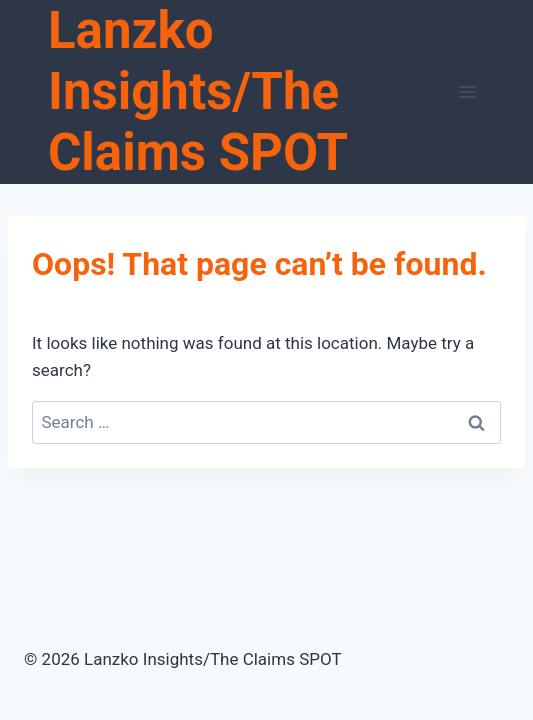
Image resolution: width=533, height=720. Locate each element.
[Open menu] (466, 91)
